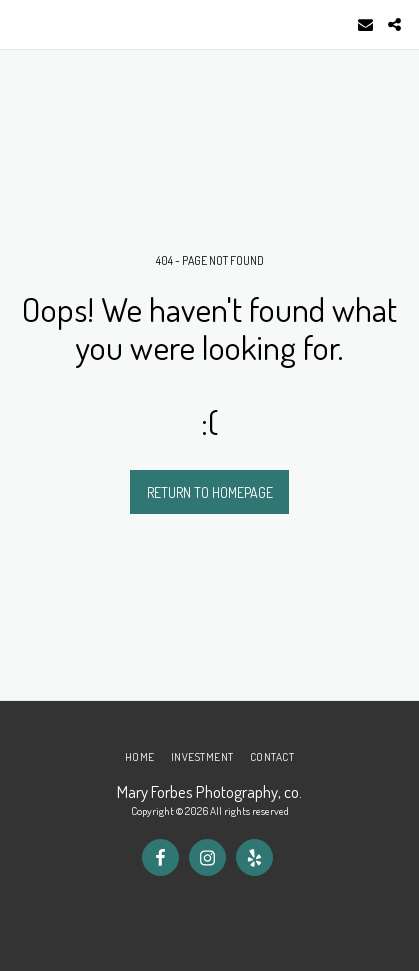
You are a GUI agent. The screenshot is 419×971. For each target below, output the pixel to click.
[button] (22, 24)
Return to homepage (210, 492)
